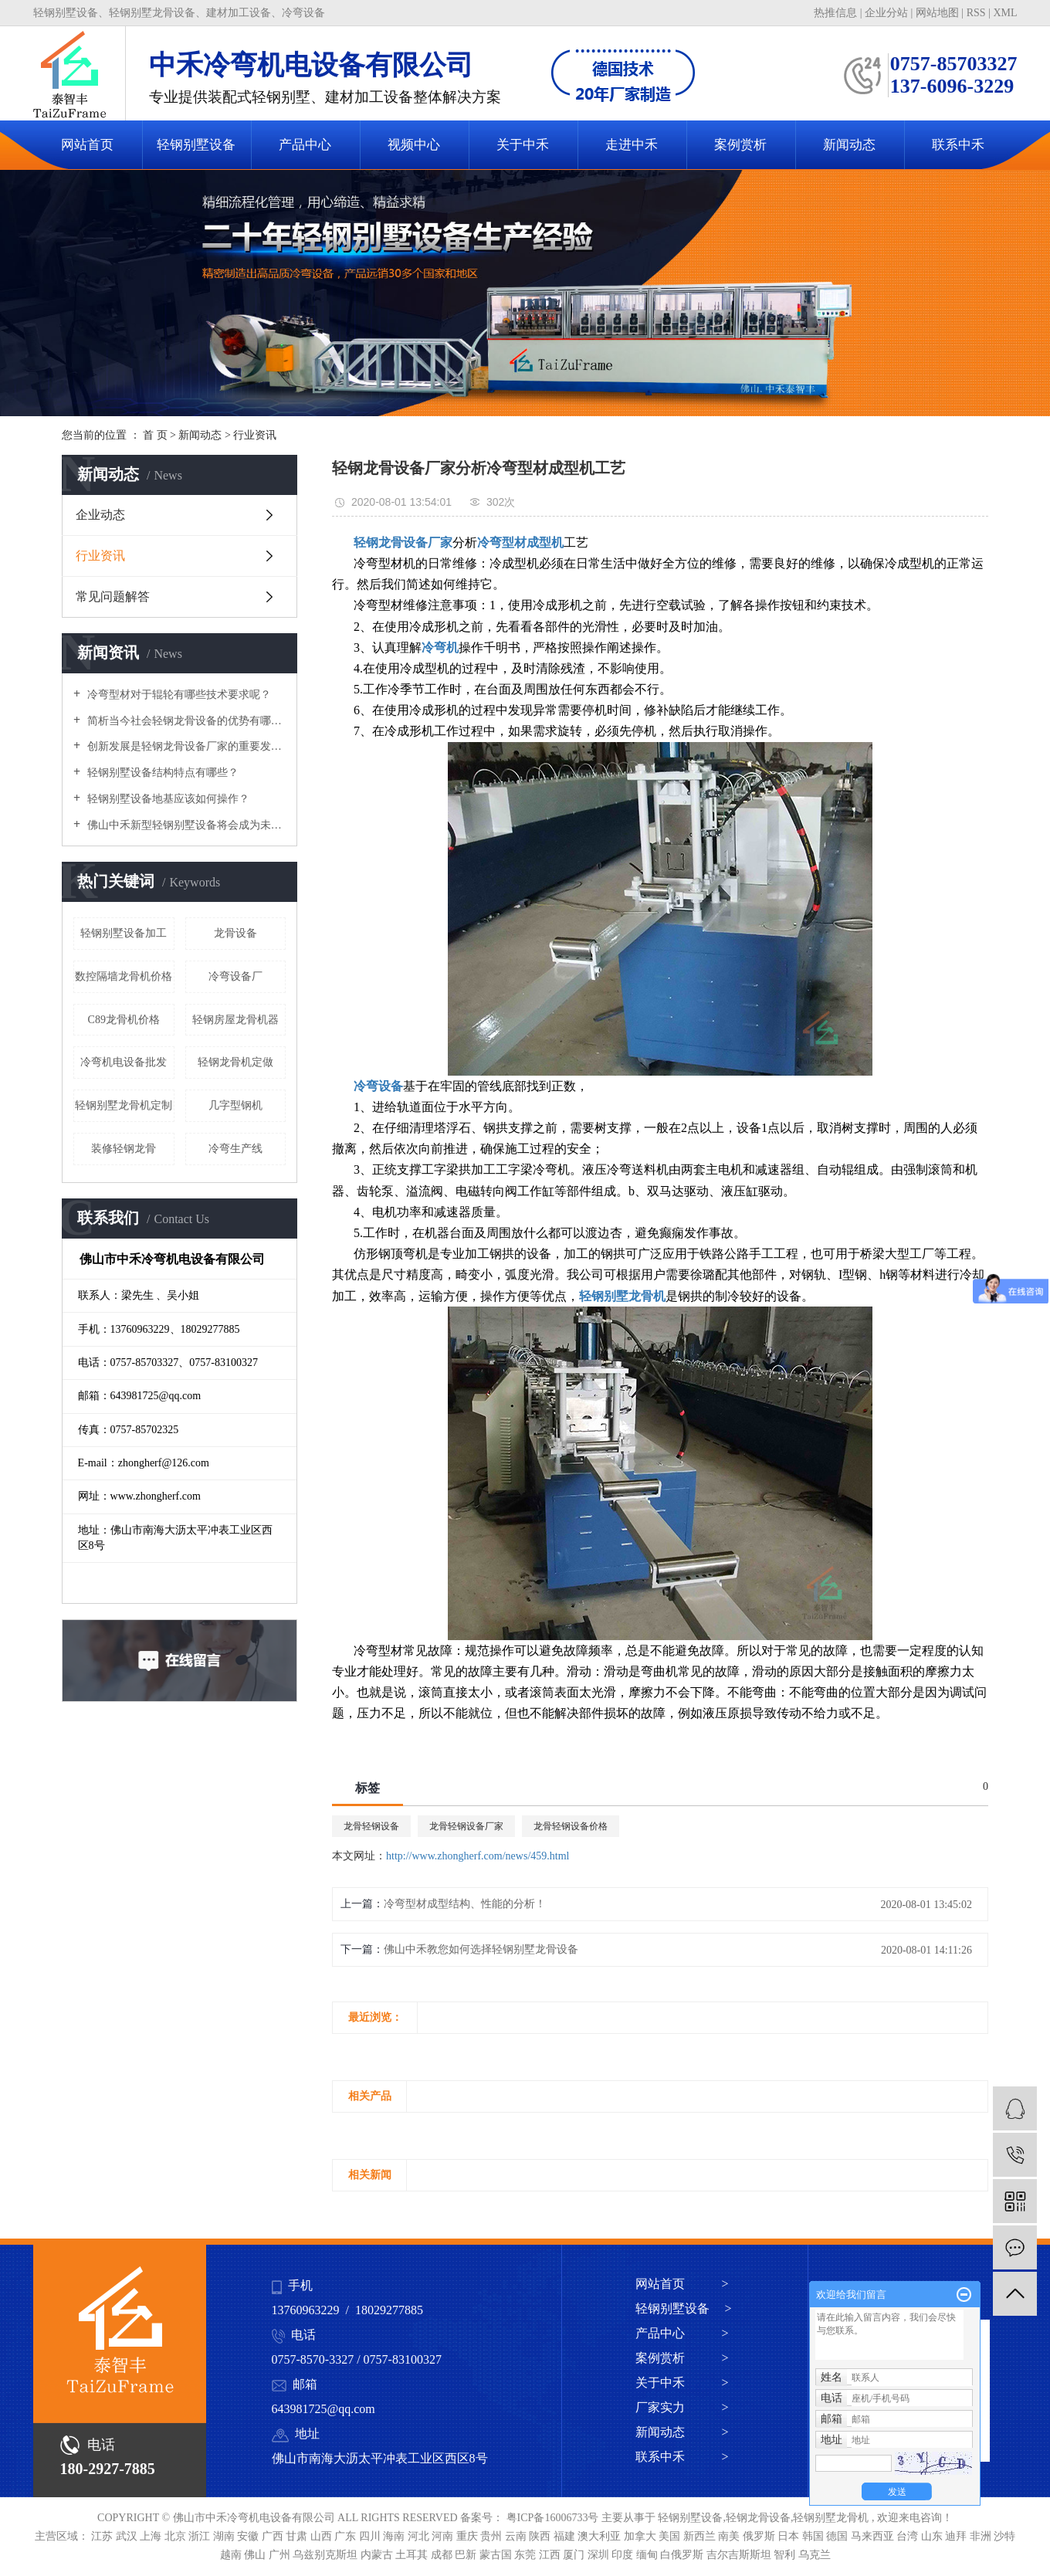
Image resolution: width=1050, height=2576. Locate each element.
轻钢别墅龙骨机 (831, 2517)
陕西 (541, 2536)
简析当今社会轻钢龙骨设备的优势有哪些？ (185, 721)
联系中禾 (958, 144)
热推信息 (835, 13)
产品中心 (305, 144)
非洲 (982, 2536)
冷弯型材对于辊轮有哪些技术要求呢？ (177, 694)
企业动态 (100, 514)
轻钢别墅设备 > (683, 2308)
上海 (152, 2536)
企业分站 (886, 13)
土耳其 (413, 2555)
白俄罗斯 (683, 2555)
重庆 (468, 2536)
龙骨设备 (235, 933)
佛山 (256, 2555)
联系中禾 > (682, 2456)
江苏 (103, 2536)
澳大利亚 (601, 2536)
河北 (420, 2536)
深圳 (600, 2555)
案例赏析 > (682, 2357)
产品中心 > (682, 2333)
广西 (274, 2536)
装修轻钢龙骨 (123, 1148)
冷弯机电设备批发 (123, 1062)
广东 (346, 2536)
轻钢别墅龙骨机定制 (123, 1105)
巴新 (467, 2555)
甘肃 (298, 2536)
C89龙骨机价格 (124, 1019)
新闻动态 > (682, 2432)
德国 (838, 2536)
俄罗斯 (760, 2536)
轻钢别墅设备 (196, 144)
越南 (232, 2555)
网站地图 (939, 13)
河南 (444, 2536)
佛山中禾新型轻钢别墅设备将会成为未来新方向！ (185, 825)
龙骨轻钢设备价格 (570, 1826)
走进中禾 (631, 144)
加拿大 (641, 2536)
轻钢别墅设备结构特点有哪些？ (161, 772)
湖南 (225, 2536)
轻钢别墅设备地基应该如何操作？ (166, 799)
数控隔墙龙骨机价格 (123, 976)
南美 (730, 2536)
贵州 (492, 2536)
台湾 (908, 2536)
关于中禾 (522, 144)
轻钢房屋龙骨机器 (235, 1019)
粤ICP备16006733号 (552, 2517)
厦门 (575, 2555)
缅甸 (648, 2555)
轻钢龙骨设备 (758, 2517)
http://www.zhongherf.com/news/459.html (477, 1856)
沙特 (1004, 2536)
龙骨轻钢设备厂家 (466, 1826)
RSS (976, 13)
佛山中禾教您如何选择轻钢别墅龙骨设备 (481, 1949)
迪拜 (957, 2536)
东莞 (526, 2555)
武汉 (128, 2536)
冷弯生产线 (235, 1148)
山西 (322, 2536)
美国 (671, 2536)
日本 (789, 2536)
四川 (371, 2536)
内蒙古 (378, 2555)
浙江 (200, 2536)
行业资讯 (254, 435)
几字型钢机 (235, 1105)
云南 (517, 2536)
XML (1005, 13)
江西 (551, 2555)
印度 (623, 2555)
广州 (281, 2555)
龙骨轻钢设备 (371, 1826)
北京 (176, 2536)
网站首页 (87, 144)
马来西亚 (874, 2536)
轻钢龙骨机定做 (235, 1062)
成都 (443, 2555)
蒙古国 (497, 2555)
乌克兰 (814, 2555)
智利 (786, 2555)
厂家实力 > (682, 2407)
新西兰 (701, 2536)
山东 (933, 2536)
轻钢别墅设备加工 (123, 933)
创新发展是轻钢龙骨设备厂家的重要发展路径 (185, 746)
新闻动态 (849, 144)
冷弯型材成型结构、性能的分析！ (465, 1904)
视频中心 (414, 144)
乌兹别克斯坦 (327, 2555)
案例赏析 (740, 144)
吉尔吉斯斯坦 (740, 2555)
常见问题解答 (113, 596)
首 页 (155, 435)
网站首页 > (682, 2283)
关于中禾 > (682, 2382)
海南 (395, 2536)
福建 (566, 2536)
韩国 (814, 2536)
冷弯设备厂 (235, 976)
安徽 (249, 2536)
